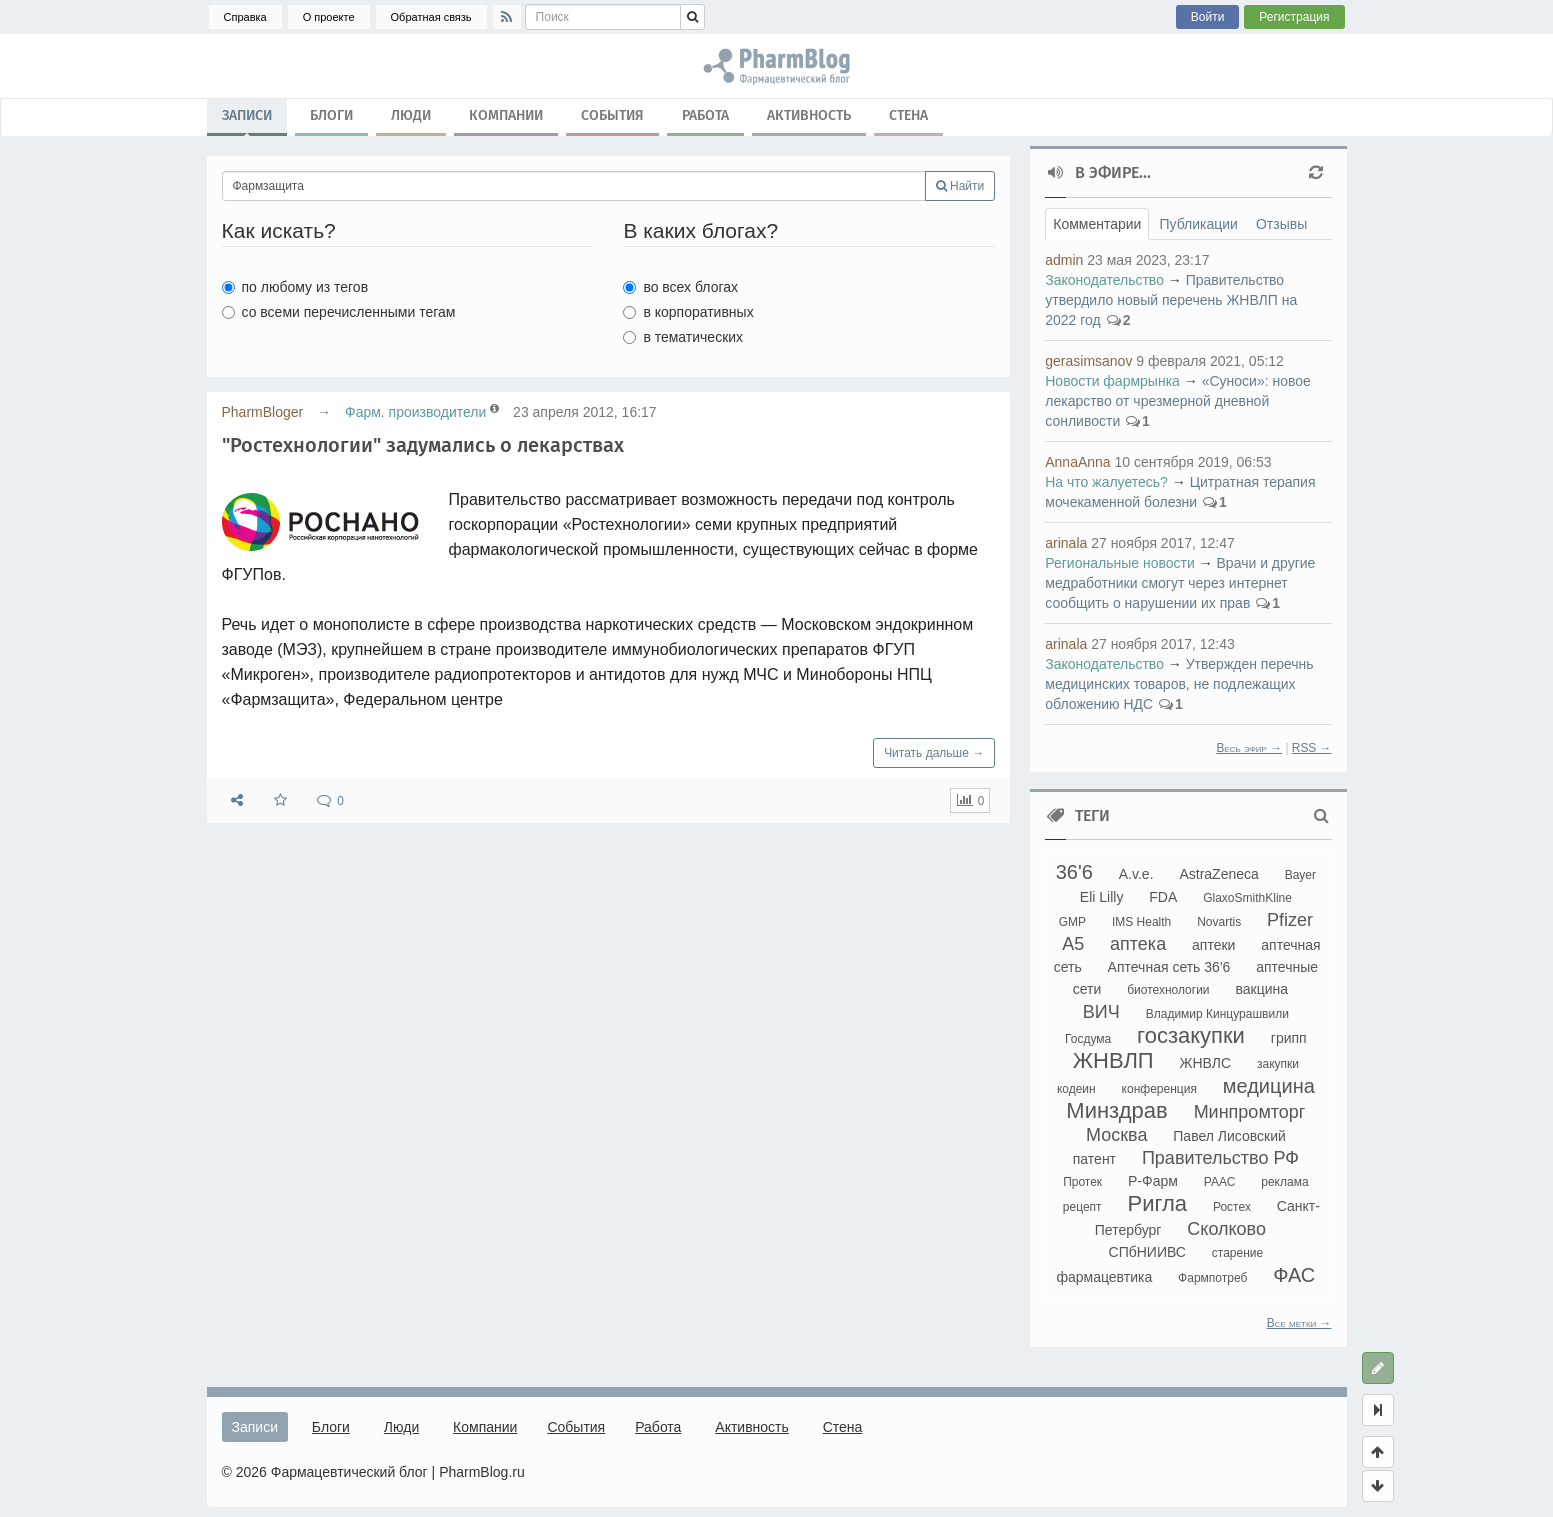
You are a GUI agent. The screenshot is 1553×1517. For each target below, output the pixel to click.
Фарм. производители (415, 412)
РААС (1220, 1182)
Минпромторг (1250, 1112)
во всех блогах (680, 287)
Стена (908, 115)
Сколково (1226, 1229)
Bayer (1300, 875)
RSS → (1312, 748)
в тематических (683, 337)
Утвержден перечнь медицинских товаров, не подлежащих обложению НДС (1179, 684)
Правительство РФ (1220, 1158)
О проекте (329, 17)
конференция (1159, 1089)
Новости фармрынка (1112, 381)
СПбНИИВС (1147, 1252)
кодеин (1076, 1089)
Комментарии (1097, 224)
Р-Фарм (1153, 1181)
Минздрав (1116, 1110)
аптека (1138, 944)
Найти (960, 186)
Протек (1082, 1182)
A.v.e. (1136, 874)
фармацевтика (1104, 1277)
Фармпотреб (1212, 1278)
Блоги (331, 115)
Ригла (1157, 1203)
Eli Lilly (1102, 897)
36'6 (1074, 872)
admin (1064, 260)
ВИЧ (1101, 1012)
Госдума (1088, 1039)
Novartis (1219, 922)
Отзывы (1281, 224)
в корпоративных (688, 312)
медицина (1269, 1086)
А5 (1073, 944)
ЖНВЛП (1113, 1060)
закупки (1278, 1064)
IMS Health (1141, 922)
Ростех (1232, 1207)
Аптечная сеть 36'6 (1169, 967)
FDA (1163, 897)
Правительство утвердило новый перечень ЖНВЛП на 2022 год (1171, 300)
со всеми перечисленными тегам (339, 312)
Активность (809, 115)
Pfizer (1290, 920)
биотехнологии (1168, 990)
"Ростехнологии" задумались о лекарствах (423, 445)
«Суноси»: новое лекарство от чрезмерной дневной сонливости (1178, 401)
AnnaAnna (1077, 462)
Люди (411, 115)
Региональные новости (1120, 563)
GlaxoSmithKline (1247, 898)
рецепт (1082, 1207)
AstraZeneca (1218, 874)
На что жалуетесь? (1106, 482)
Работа (705, 115)
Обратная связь (431, 17)
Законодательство (1104, 280)
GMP (1072, 922)
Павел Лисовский (1229, 1136)
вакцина (1261, 989)
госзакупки (1191, 1035)
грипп (1289, 1038)
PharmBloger (263, 412)
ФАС (1294, 1275)
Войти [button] (1208, 17)
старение (1237, 1253)
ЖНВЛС (1206, 1063)
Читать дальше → (934, 753)
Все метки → (1299, 1323)
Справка (245, 17)
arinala (1066, 543)
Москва (1116, 1135)
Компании (506, 115)
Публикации (1198, 224)
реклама (1284, 1182)
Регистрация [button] (1294, 17)
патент (1094, 1159)
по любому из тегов (295, 287)
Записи (247, 120)
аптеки (1213, 945)
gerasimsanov (1088, 361)
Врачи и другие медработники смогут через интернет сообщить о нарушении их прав (1180, 583)
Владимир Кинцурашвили (1217, 1014)
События (612, 115)
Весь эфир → (1249, 748)
